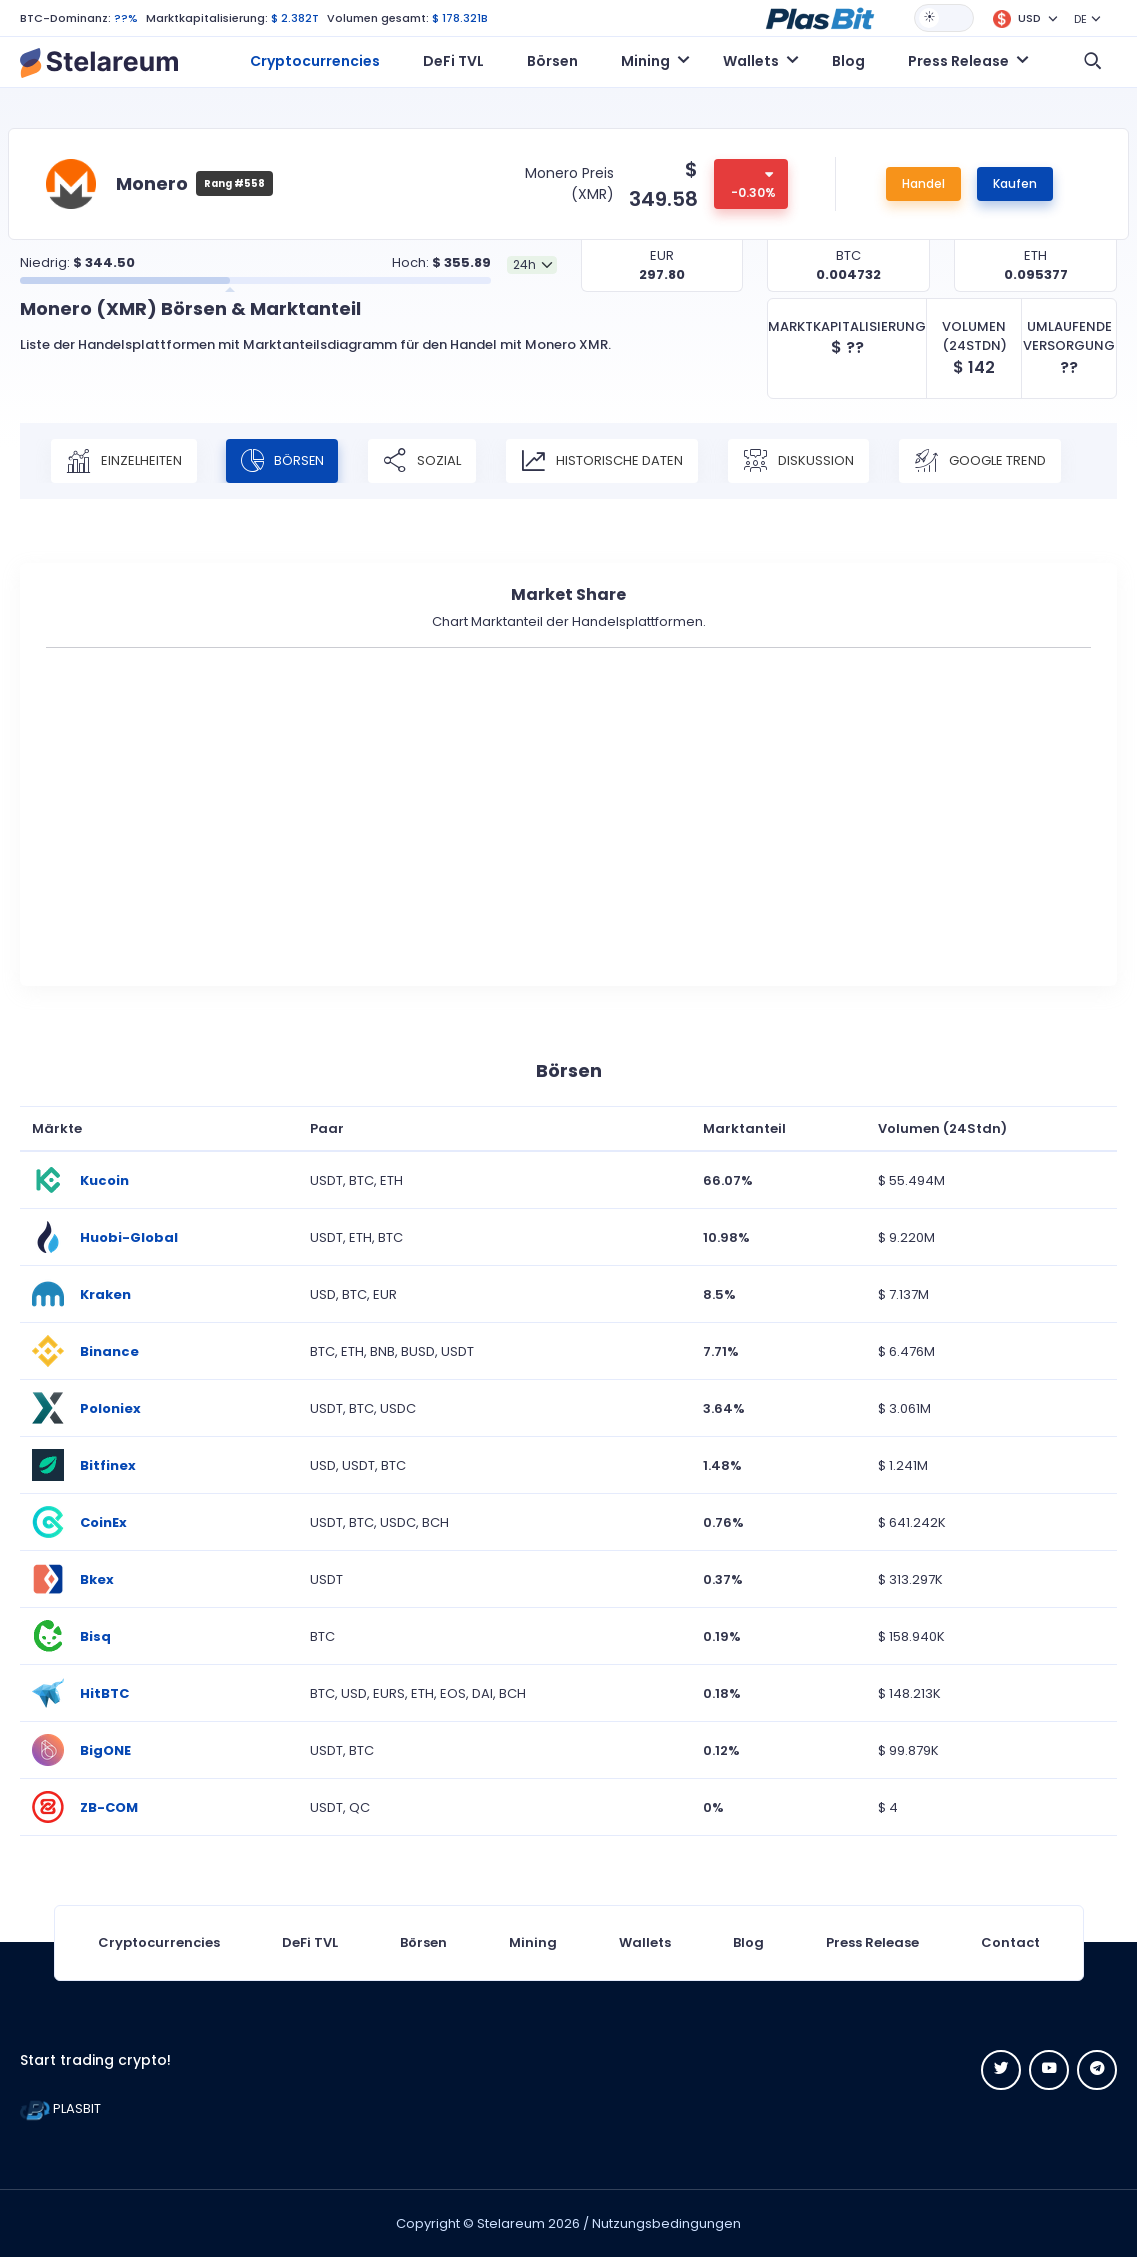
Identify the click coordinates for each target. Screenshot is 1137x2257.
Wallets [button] (751, 61)
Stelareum (511, 2223)
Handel (923, 183)
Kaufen (1015, 183)
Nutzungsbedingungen (666, 2223)
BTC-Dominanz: (65, 18)
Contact (1010, 1942)
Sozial (425, 461)
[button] (820, 17)
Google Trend (983, 461)
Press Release (872, 1942)
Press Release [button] (958, 61)
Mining (533, 1942)
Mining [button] (645, 61)
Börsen (552, 61)
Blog (848, 61)
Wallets (645, 1942)
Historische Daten (605, 461)
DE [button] (1080, 19)
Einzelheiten (124, 461)
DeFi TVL (453, 61)
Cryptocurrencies (315, 61)
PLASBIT (60, 2108)
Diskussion (801, 461)
